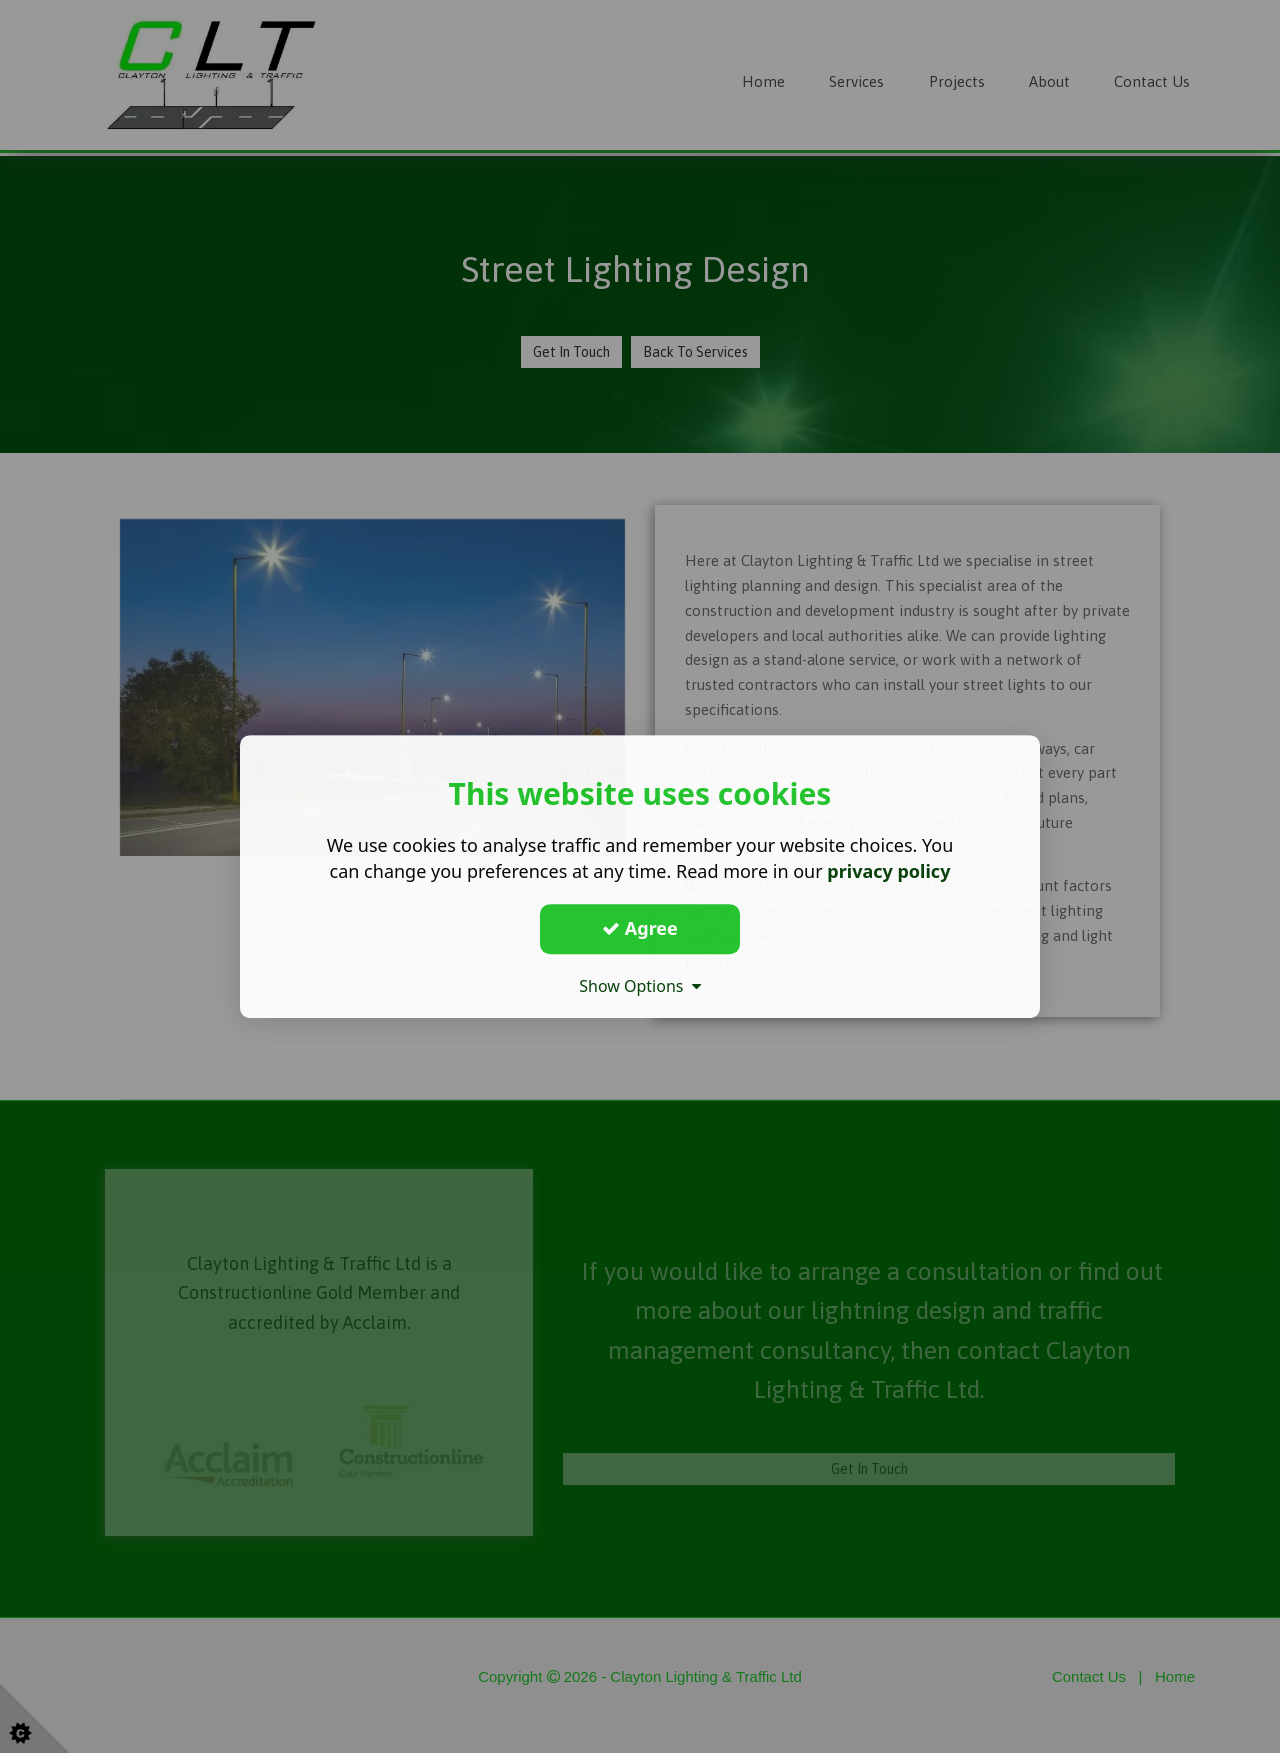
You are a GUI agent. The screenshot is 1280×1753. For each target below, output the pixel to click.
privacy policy (888, 871)
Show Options (640, 986)
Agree (640, 928)
